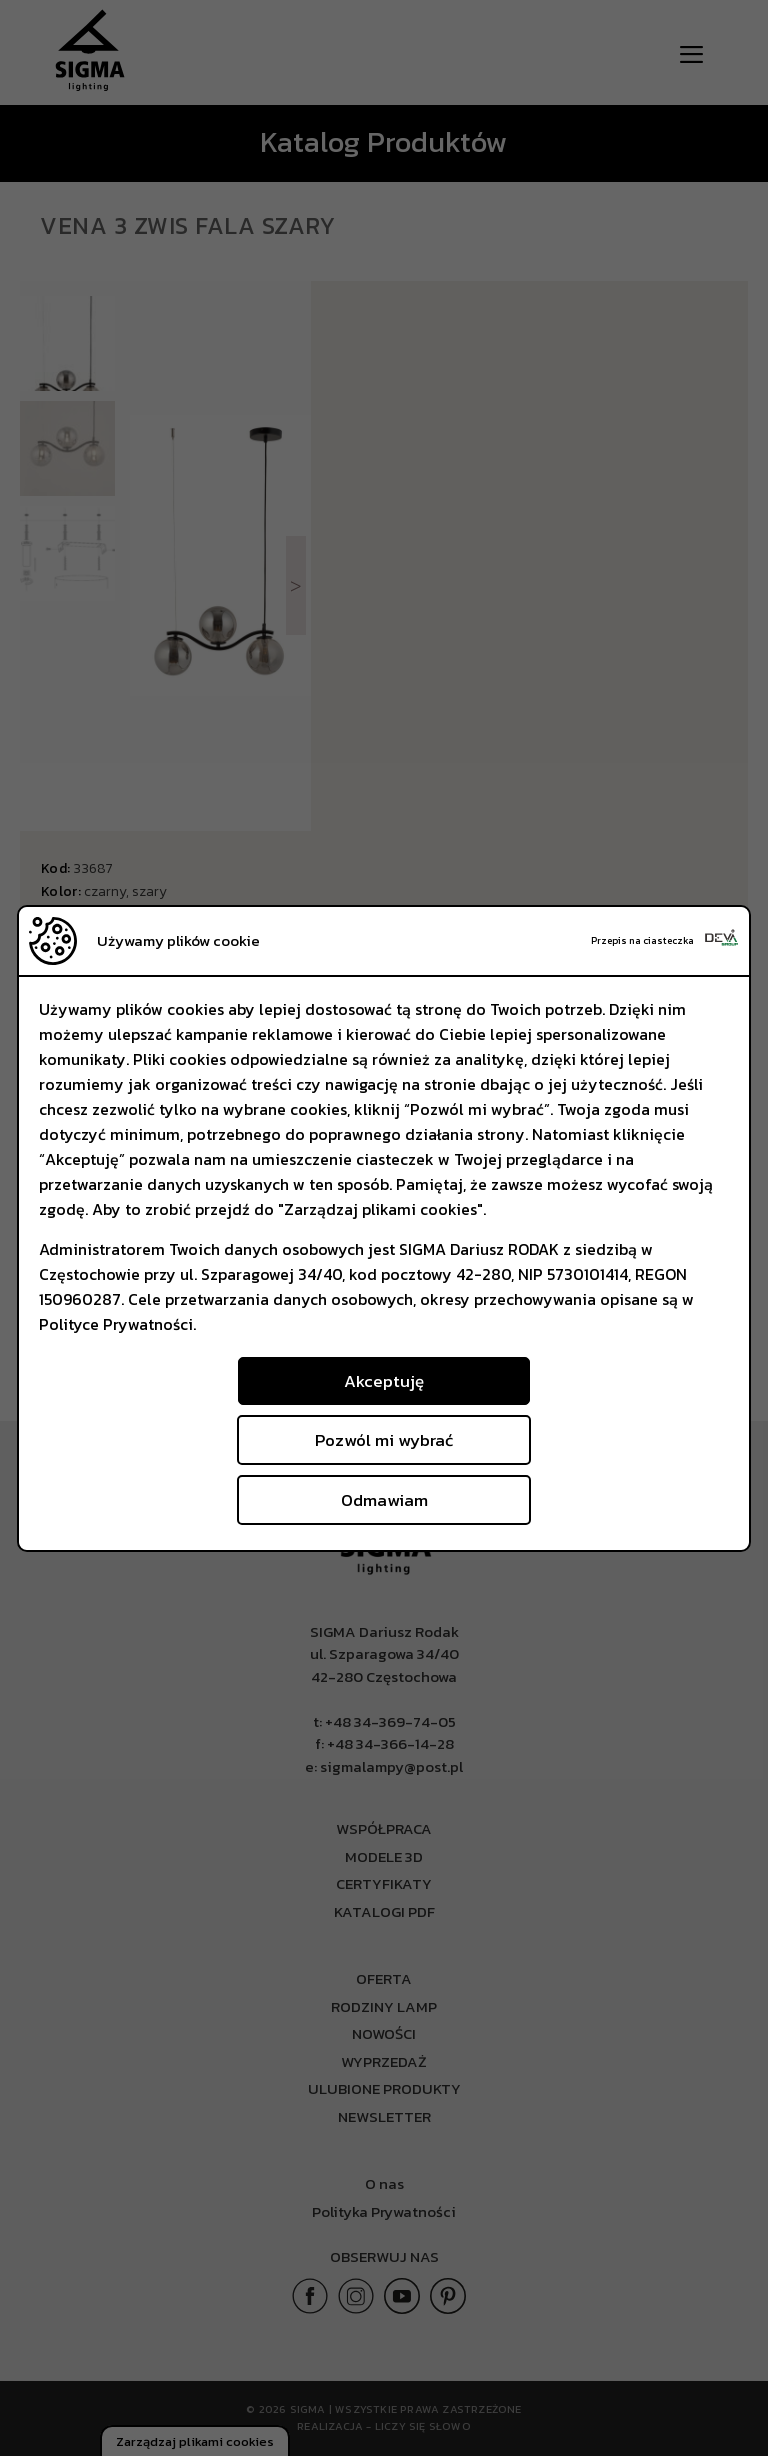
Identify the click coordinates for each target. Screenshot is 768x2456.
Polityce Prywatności (116, 1324)
